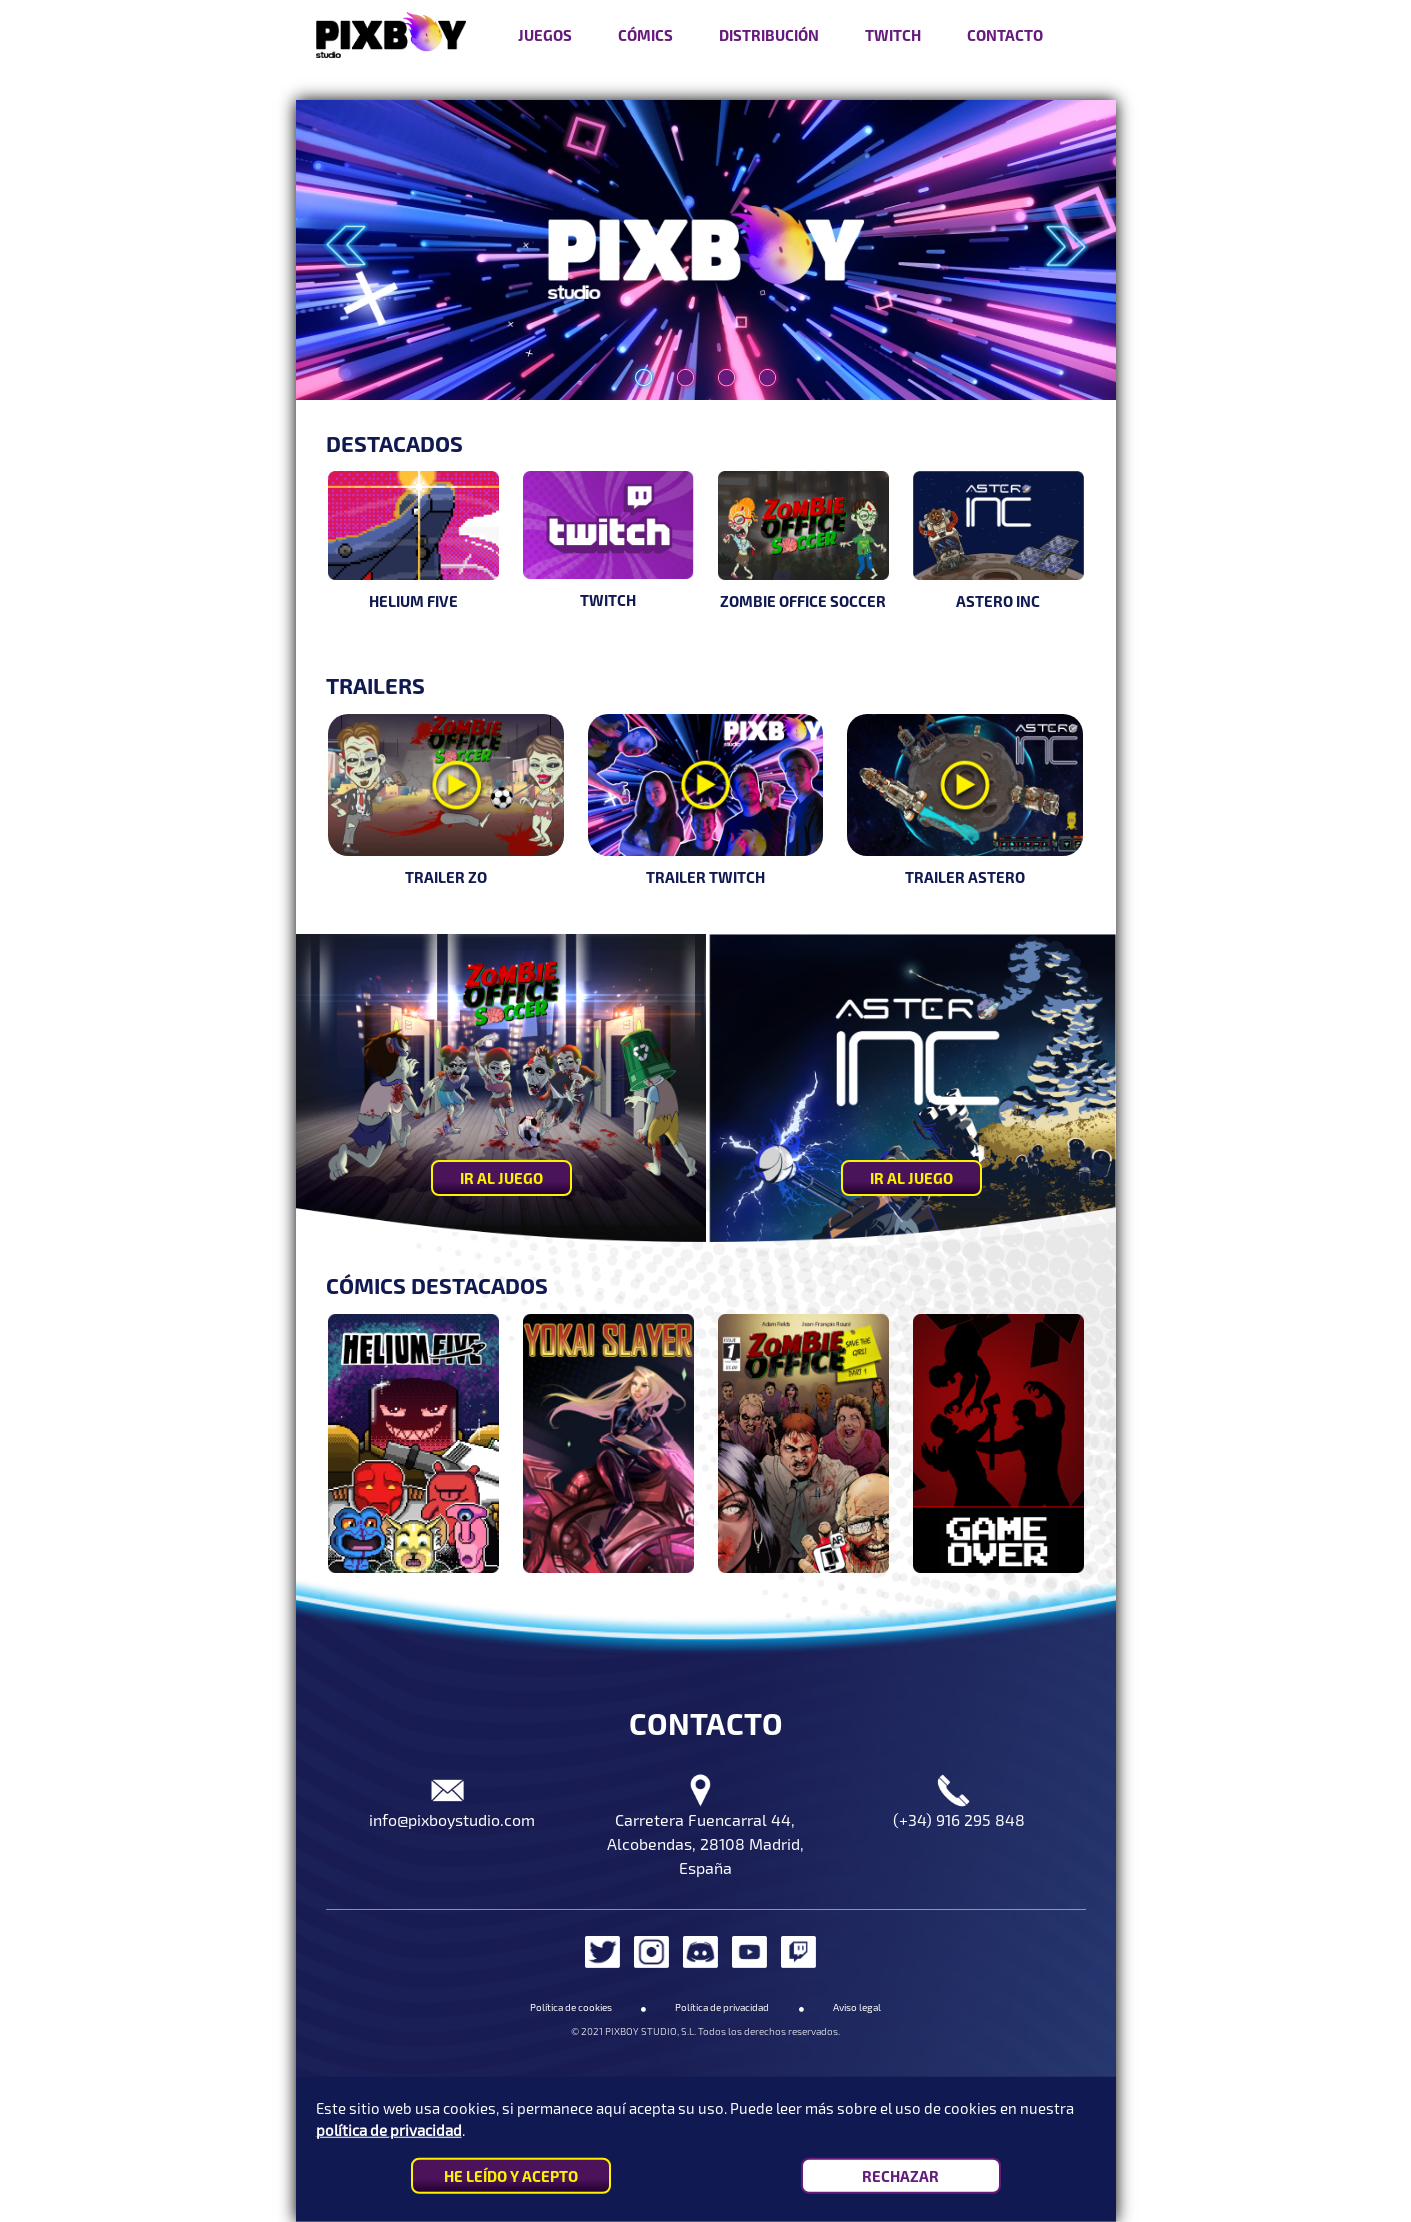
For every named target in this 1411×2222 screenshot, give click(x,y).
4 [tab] (762, 409)
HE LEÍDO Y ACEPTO (511, 2176)
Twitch (893, 35)
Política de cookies (571, 2007)
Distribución (769, 35)
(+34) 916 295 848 (959, 1819)
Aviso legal (857, 2007)
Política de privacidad (722, 2007)
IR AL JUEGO (501, 1178)
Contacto (1005, 35)
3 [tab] (721, 409)
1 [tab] (638, 409)
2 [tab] (680, 409)
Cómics (645, 35)
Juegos (545, 35)
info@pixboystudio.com (452, 1819)
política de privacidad (389, 2130)
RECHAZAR (900, 2176)
